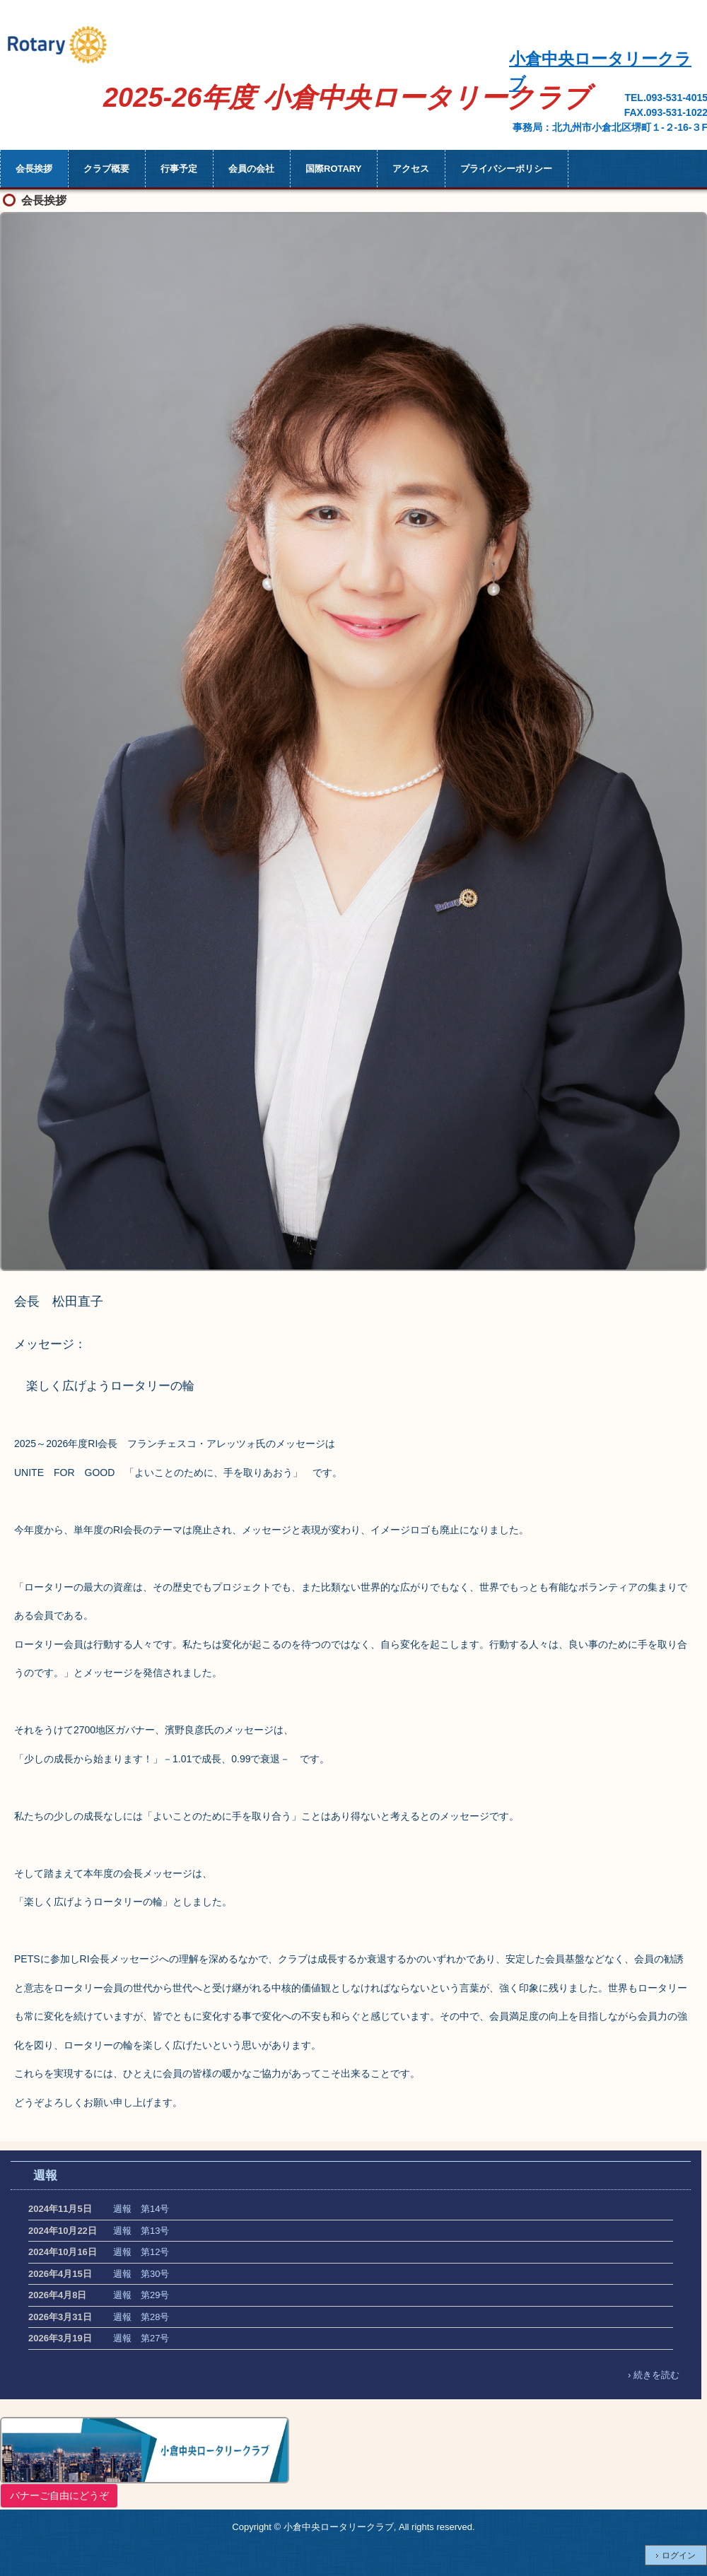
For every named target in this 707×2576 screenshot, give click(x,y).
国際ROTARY (333, 168)
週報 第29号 (141, 2295)
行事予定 (178, 168)
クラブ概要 (106, 168)
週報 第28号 (141, 2317)
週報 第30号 (141, 2273)
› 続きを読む (653, 2375)
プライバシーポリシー (506, 168)
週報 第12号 (141, 2252)
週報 (45, 2175)
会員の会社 (251, 168)
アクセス (410, 168)
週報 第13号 (141, 2230)
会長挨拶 (34, 168)
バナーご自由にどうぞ (59, 2495)
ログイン (679, 2555)
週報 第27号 (141, 2338)
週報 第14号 (141, 2208)
